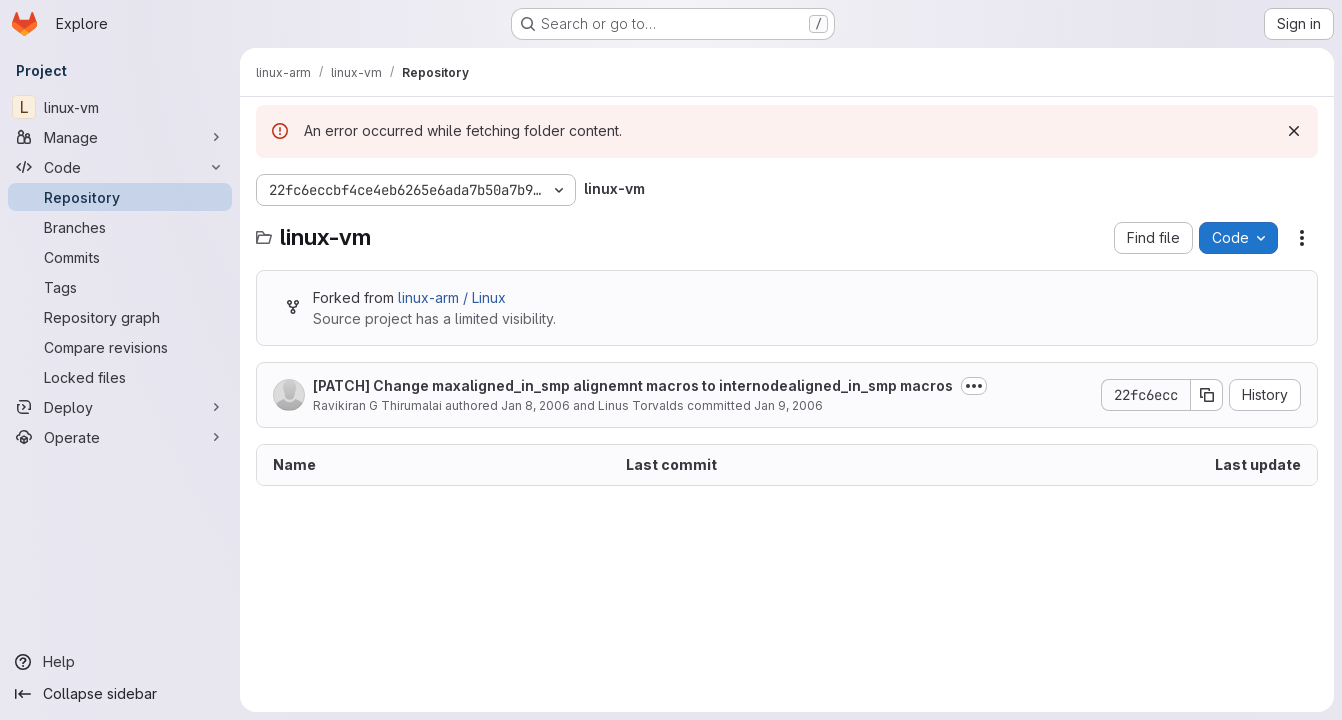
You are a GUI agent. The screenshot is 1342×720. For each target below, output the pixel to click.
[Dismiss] (1294, 131)
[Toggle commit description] (974, 386)
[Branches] (120, 227)
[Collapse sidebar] (120, 694)
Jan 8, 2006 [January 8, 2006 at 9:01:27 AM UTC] (535, 405)
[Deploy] (120, 407)
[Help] (120, 662)
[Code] (120, 167)
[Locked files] (120, 377)
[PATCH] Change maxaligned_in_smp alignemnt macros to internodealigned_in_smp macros (633, 385)
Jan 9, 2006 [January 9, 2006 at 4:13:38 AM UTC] (788, 405)
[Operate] (120, 437)
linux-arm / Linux (452, 297)
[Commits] (120, 257)
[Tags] (120, 287)
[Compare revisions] (120, 347)
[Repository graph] (120, 317)
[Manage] (120, 137)
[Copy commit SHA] (1207, 395)
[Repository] (120, 197)
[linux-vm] (120, 107)
